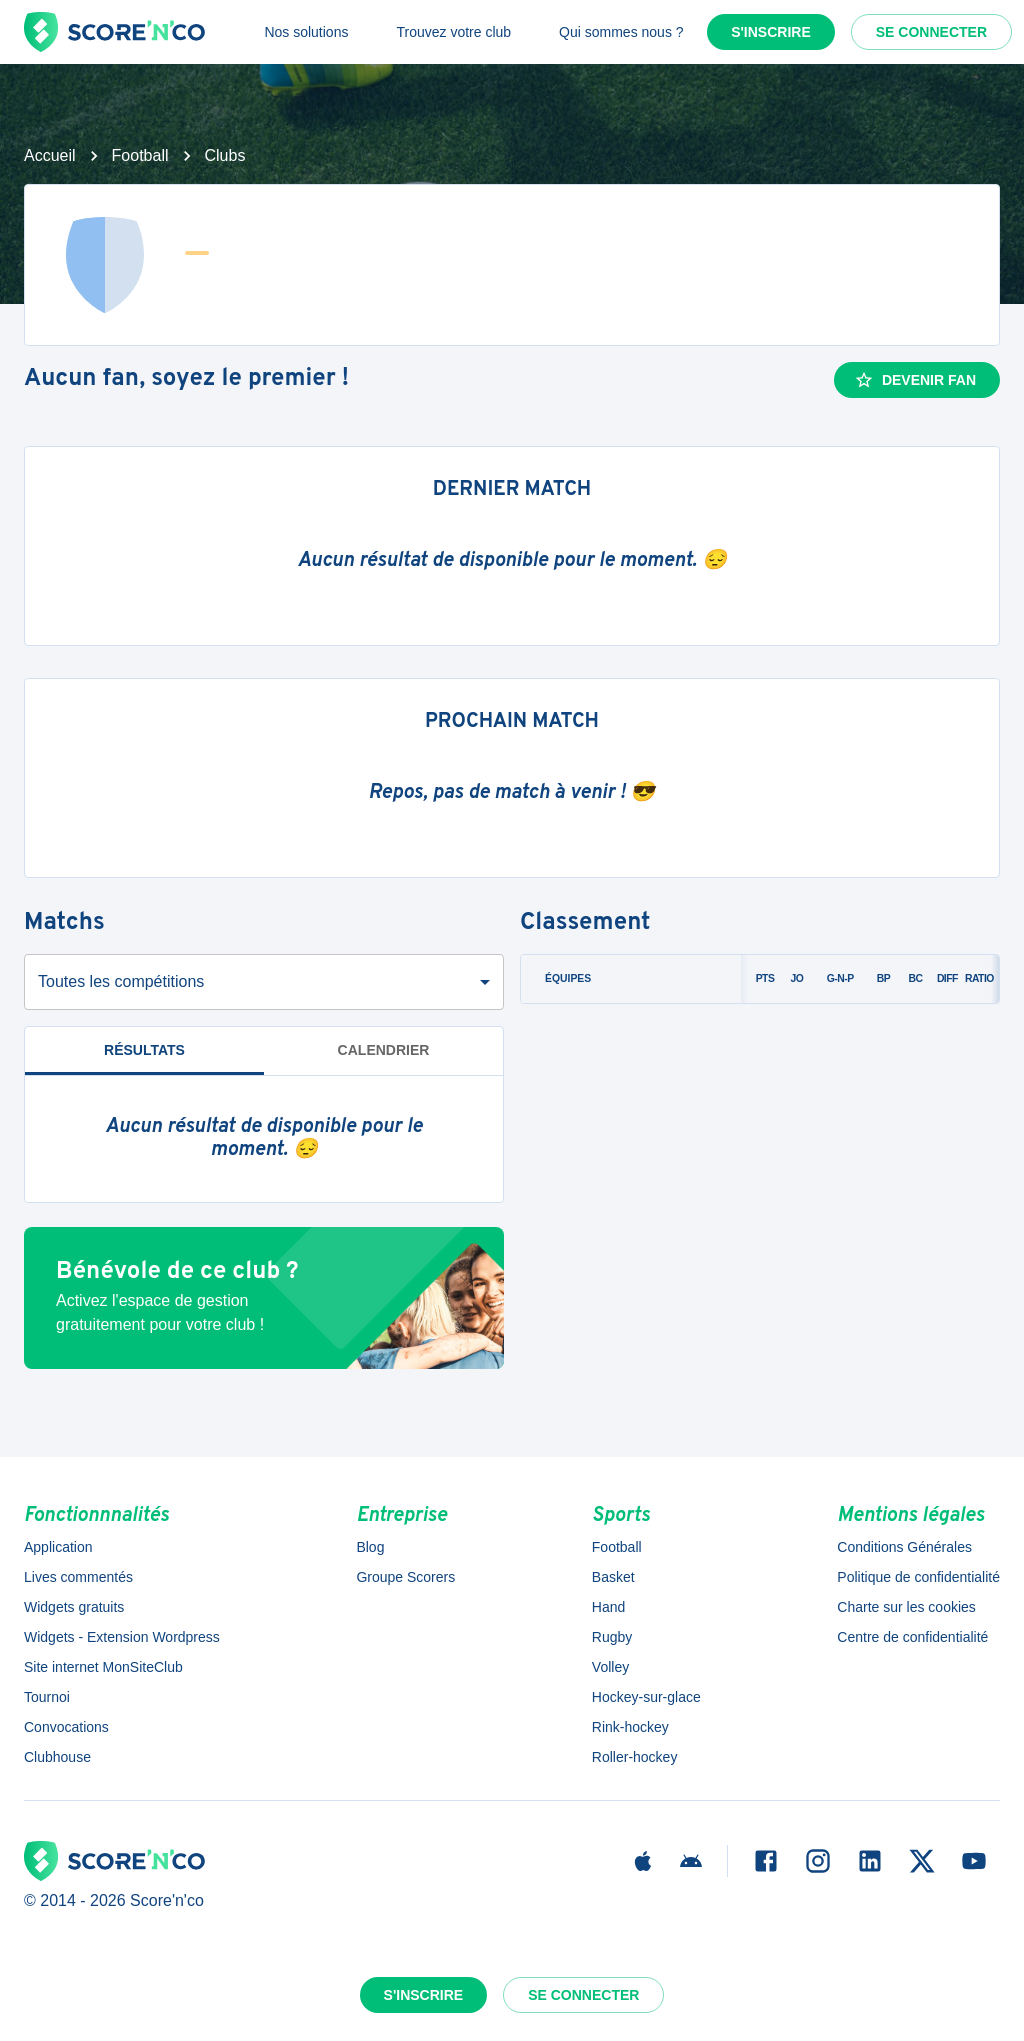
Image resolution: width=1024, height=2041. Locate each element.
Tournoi (47, 1697)
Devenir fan (915, 380)
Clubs (225, 155)
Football (140, 155)
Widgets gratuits (74, 1607)
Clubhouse (57, 1757)
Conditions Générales (904, 1547)
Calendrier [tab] (384, 1050)
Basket (613, 1577)
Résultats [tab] (144, 1050)
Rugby (612, 1637)
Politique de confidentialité (918, 1577)
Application (58, 1547)
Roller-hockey (635, 1757)
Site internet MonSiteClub (103, 1667)
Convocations (66, 1727)
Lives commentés (78, 1577)
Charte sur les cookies (906, 1607)
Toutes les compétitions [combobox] (121, 981)
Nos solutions (306, 32)
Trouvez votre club (453, 32)
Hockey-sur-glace (646, 1697)
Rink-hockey (630, 1727)
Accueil (50, 155)
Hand (608, 1607)
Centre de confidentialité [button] (912, 1637)
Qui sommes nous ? (621, 32)
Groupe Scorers (405, 1577)
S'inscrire (771, 32)
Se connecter (931, 32)
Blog (370, 1547)
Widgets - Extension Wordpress (122, 1637)
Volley (610, 1667)
